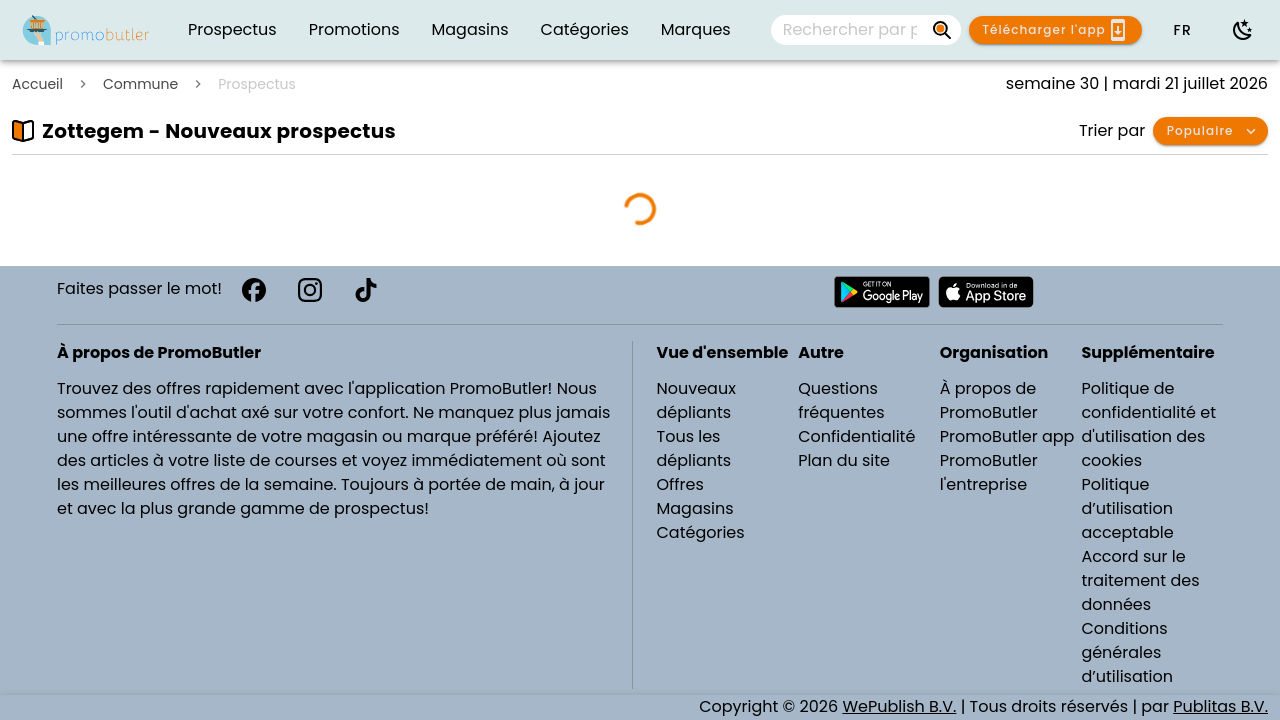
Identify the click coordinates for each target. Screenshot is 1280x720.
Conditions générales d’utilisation (1127, 652)
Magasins (695, 508)
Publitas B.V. (1220, 706)
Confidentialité (856, 436)
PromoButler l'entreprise (989, 472)
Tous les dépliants (694, 448)
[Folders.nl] (86, 30)
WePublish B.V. (899, 706)
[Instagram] (310, 290)
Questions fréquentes (841, 400)
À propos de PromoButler (989, 400)
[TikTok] (366, 290)
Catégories (701, 532)
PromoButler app (1007, 436)
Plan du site (844, 460)
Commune (140, 84)
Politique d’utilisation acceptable (1127, 508)
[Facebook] (254, 290)
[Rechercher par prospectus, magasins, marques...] (943, 30)
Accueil (37, 84)
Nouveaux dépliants (696, 400)
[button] (1182, 30)
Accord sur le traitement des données (1140, 580)
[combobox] (866, 30)
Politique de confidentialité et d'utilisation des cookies (1148, 424)
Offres (680, 484)
